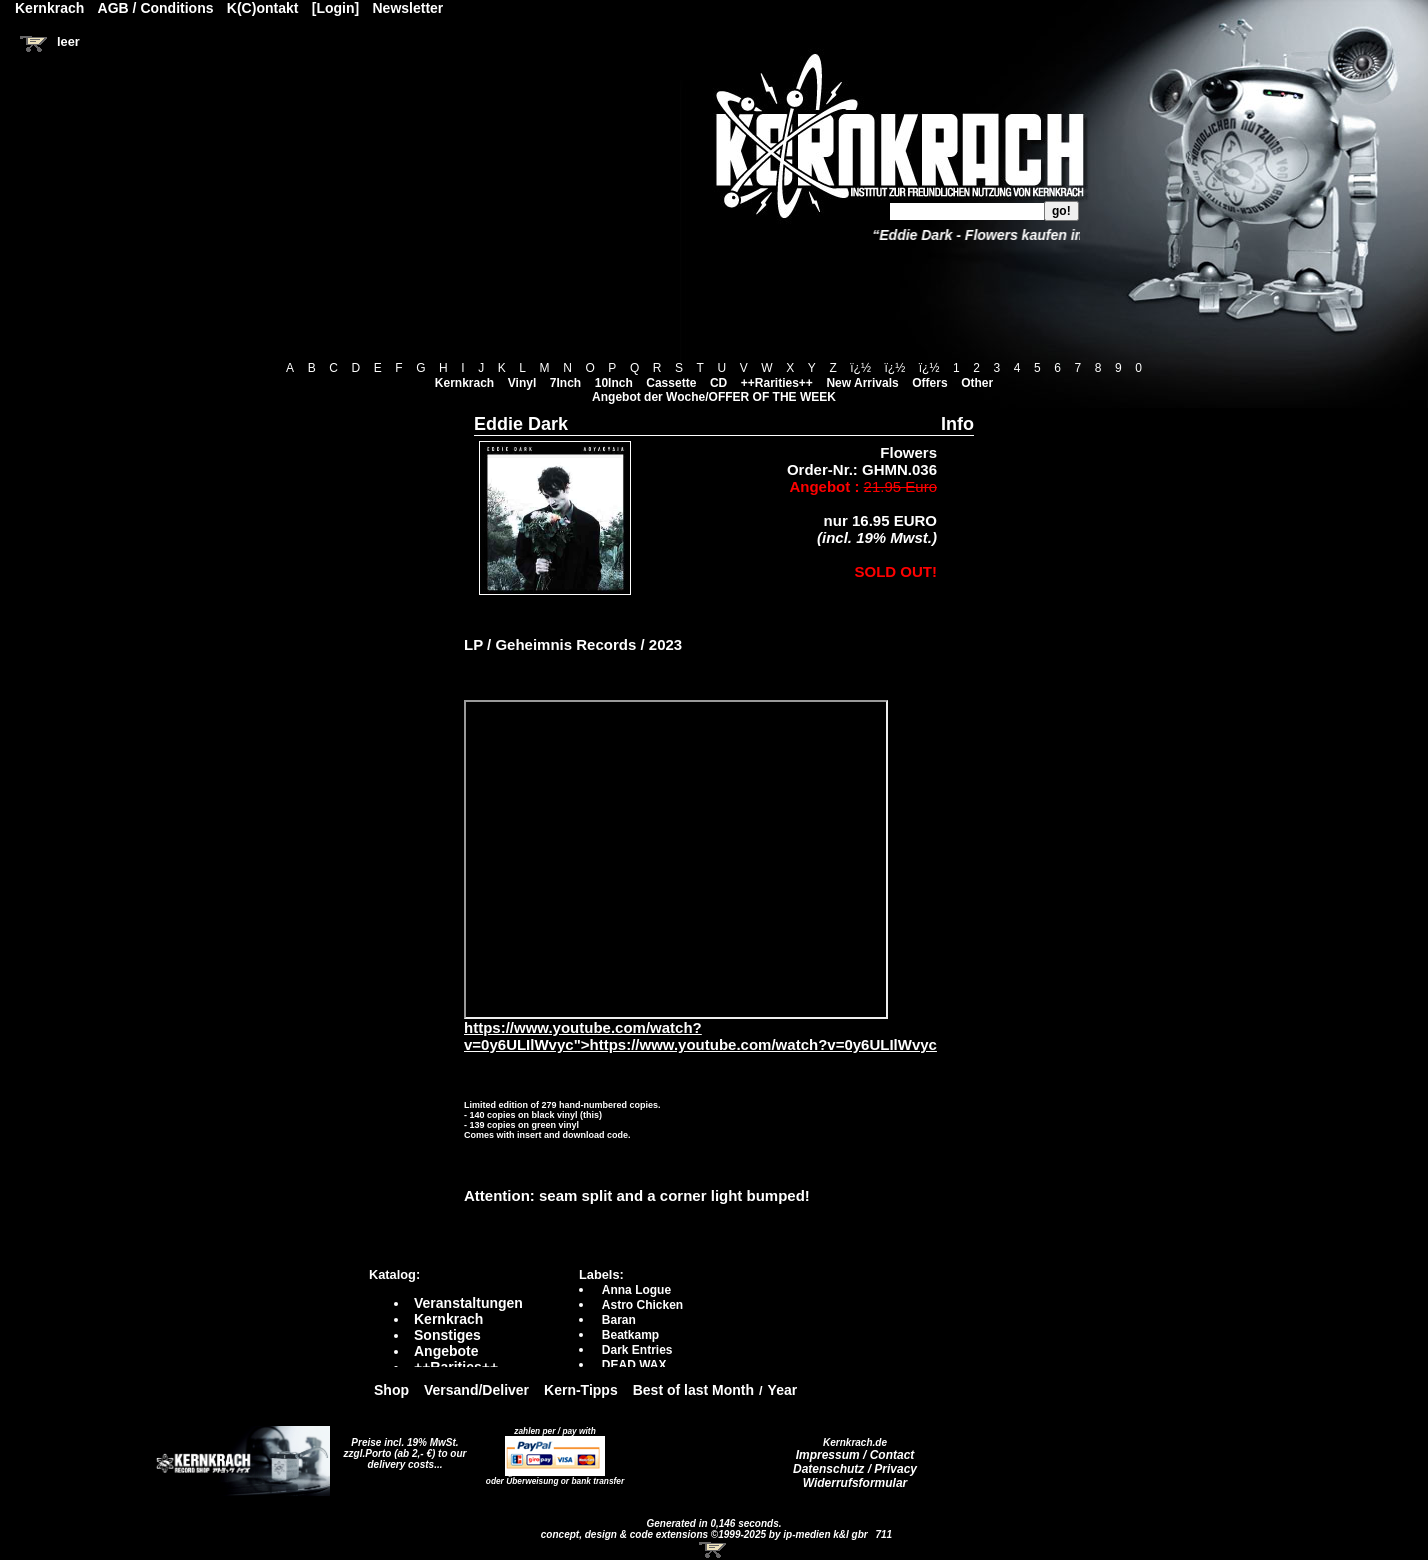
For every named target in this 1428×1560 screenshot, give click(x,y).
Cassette (671, 383)
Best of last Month (693, 1390)
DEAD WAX (634, 1365)
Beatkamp (630, 1335)
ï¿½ (860, 368)
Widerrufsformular (855, 1483)
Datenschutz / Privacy (855, 1469)
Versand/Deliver (476, 1390)
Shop (391, 1390)
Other (977, 383)
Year (783, 1390)
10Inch (614, 383)
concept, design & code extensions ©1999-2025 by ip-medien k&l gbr (706, 1534)
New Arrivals (862, 383)
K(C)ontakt (263, 8)
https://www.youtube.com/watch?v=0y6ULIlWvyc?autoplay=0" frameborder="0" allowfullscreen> (676, 859)
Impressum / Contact (855, 1455)
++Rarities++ (777, 383)
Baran (619, 1320)
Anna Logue (636, 1290)
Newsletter (408, 8)
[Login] (335, 8)
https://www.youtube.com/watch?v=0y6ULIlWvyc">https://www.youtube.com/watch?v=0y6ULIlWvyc (700, 1029)
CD (718, 383)
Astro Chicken (642, 1305)
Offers (929, 383)
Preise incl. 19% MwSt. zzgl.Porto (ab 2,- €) (401, 1448)
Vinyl (522, 383)
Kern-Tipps (581, 1390)
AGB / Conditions (156, 8)
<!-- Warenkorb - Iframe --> (714, 1550)
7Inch (565, 383)
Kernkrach (464, 383)
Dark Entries (637, 1350)
